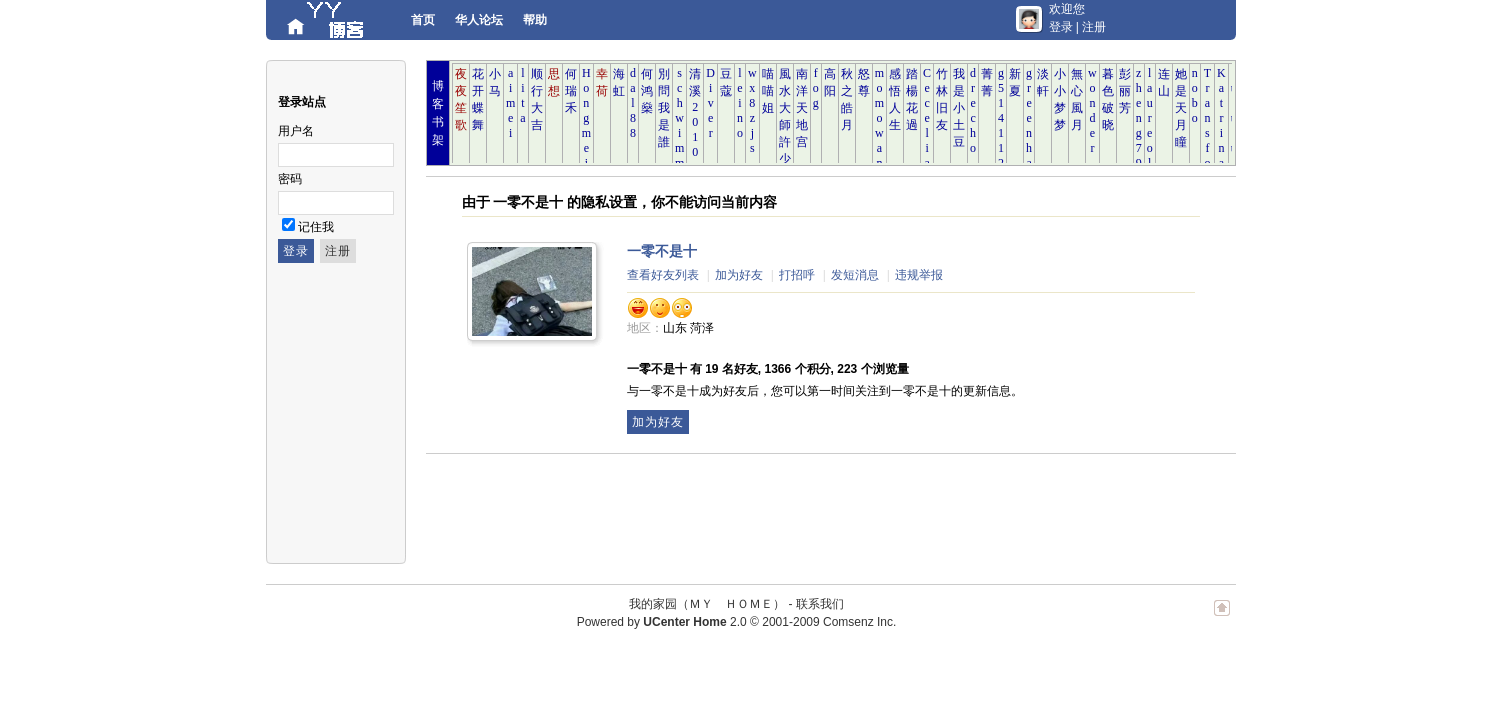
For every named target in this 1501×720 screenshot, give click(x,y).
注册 (1094, 27)
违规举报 (919, 275)
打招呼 (797, 275)
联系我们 (820, 604)
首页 (423, 20)
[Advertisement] (790, 509)
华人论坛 (479, 20)
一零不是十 (662, 251)
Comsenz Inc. (859, 622)
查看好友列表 (663, 275)
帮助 (535, 20)
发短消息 (855, 275)
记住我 (316, 227)
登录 (1061, 27)
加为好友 (739, 275)
